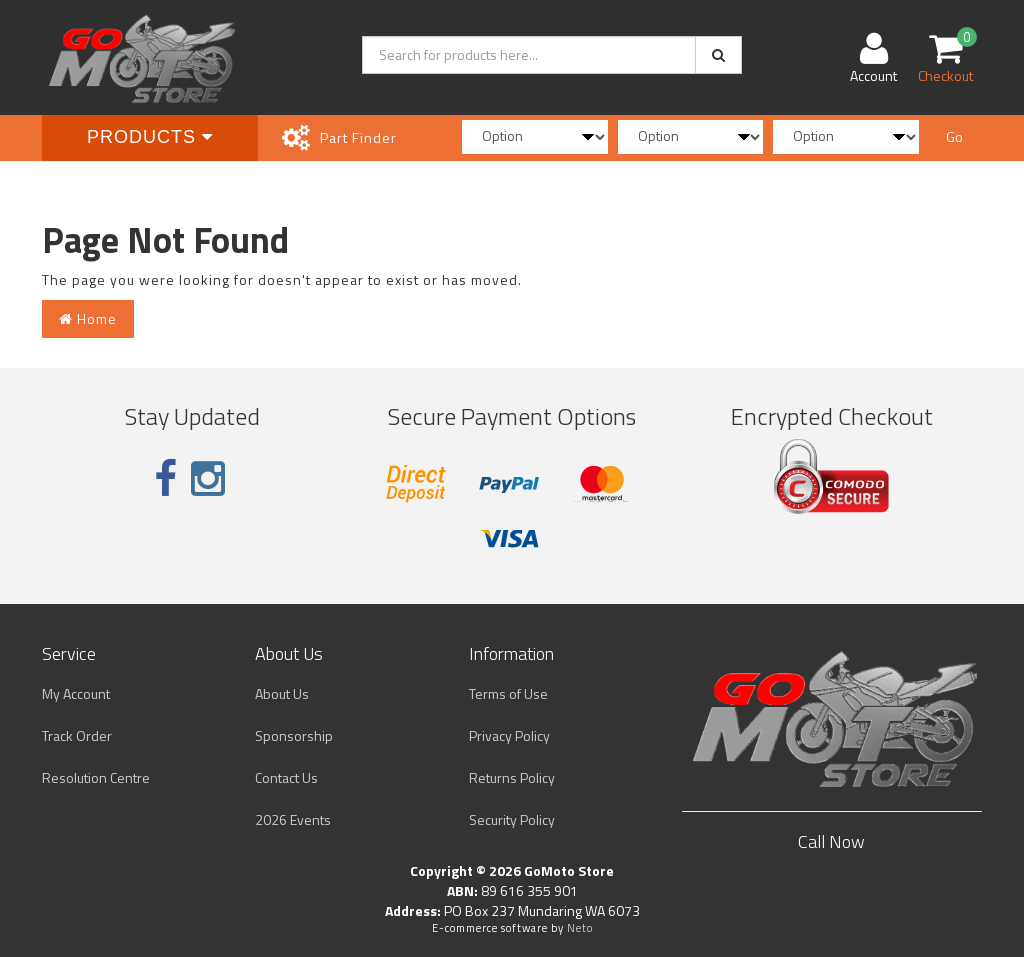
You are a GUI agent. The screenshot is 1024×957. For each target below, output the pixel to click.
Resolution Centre (96, 777)
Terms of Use (508, 693)
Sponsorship (294, 735)
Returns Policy (512, 777)
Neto (580, 928)
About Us (282, 693)
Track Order (77, 735)
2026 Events (293, 819)
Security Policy (512, 819)
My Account (76, 693)
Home (88, 318)
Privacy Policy (509, 735)
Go (954, 136)
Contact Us (286, 777)
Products (150, 137)
